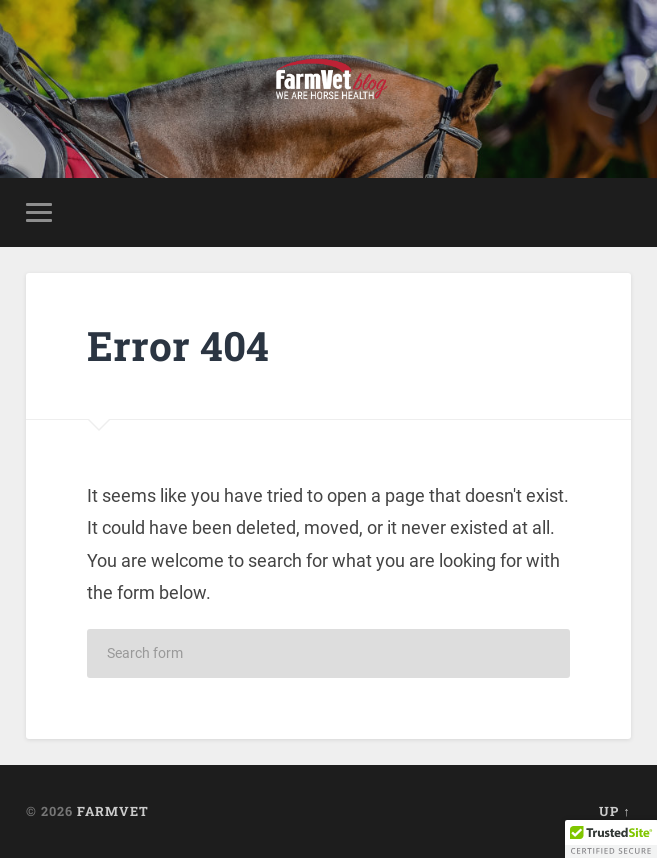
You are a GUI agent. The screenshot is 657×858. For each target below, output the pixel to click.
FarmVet (113, 811)
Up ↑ (614, 811)
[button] (611, 839)
